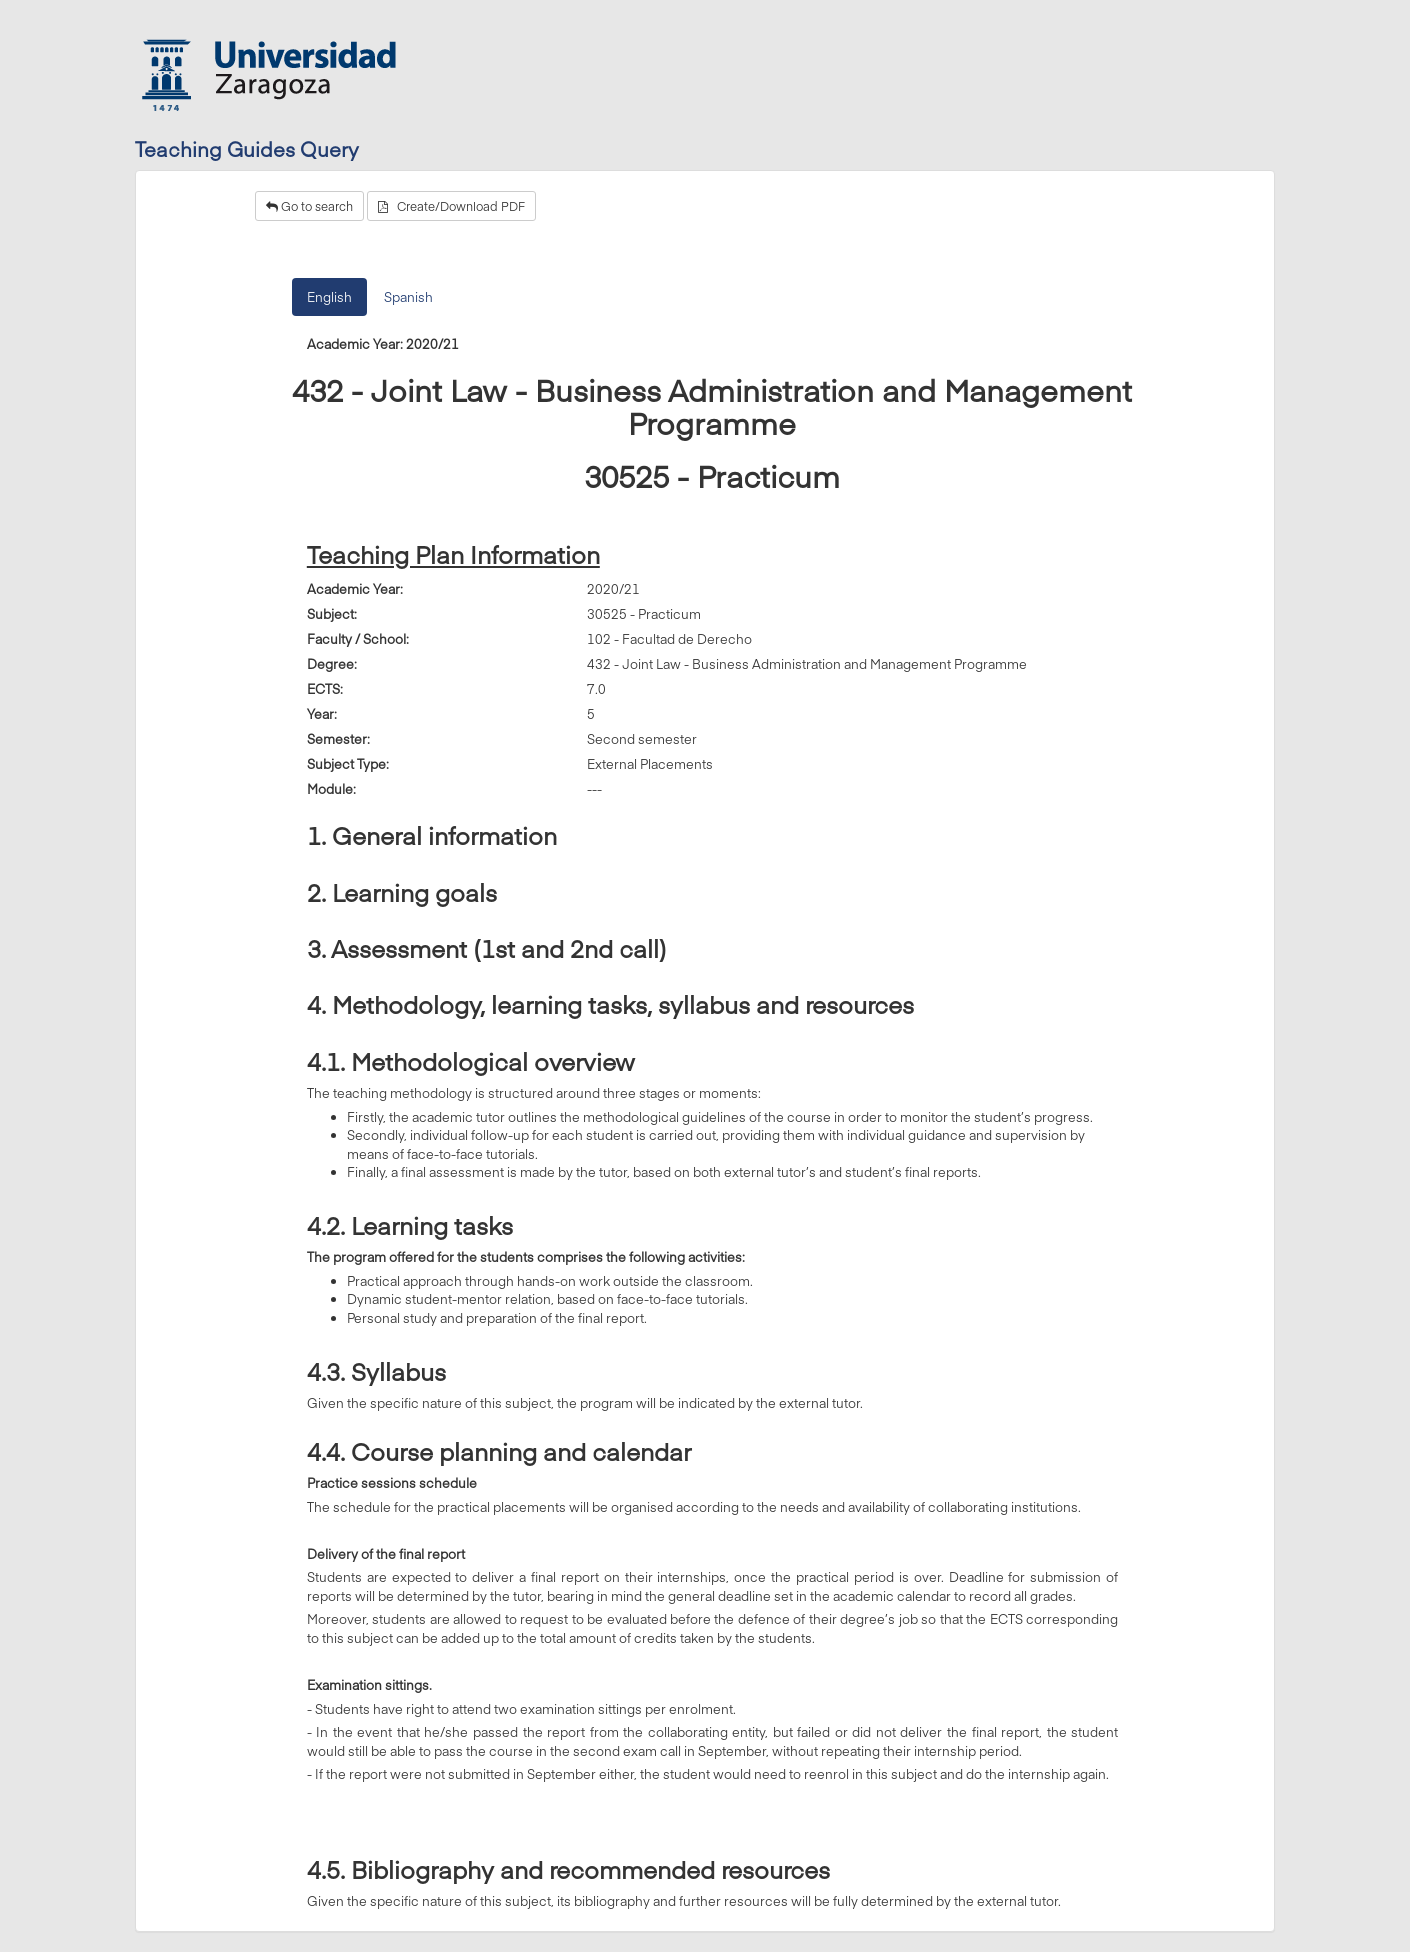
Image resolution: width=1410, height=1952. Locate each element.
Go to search (309, 206)
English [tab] (329, 297)
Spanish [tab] (408, 297)
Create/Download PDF (451, 206)
